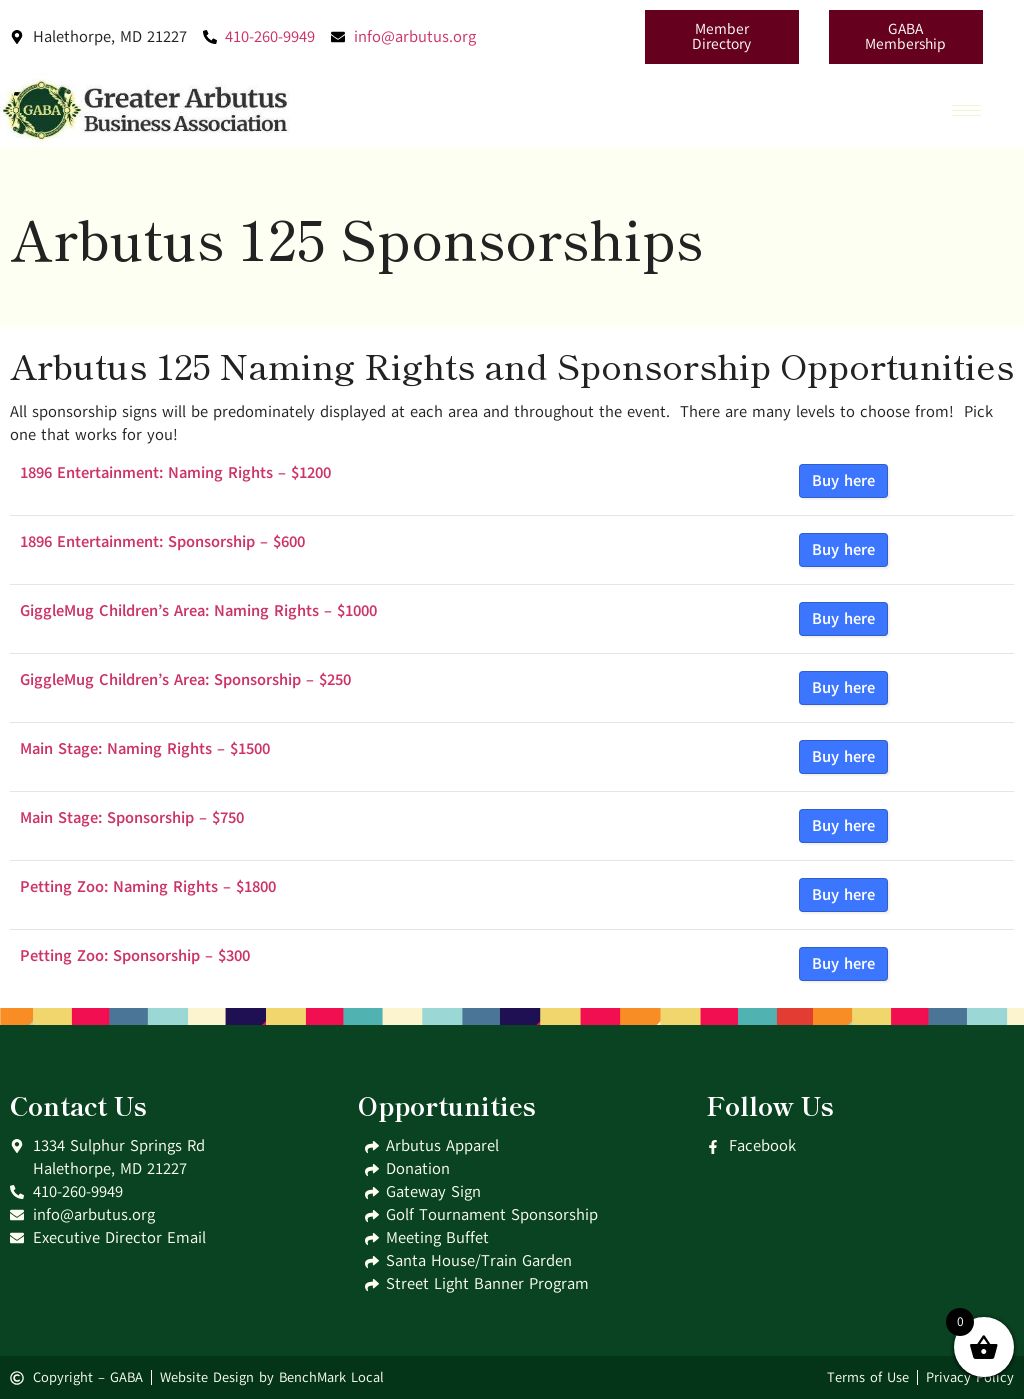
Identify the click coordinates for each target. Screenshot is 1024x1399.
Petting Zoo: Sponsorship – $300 (135, 956)
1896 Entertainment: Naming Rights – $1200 (175, 473)
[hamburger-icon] (966, 110)
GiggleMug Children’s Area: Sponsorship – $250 (185, 680)
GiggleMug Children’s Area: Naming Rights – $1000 (198, 611)
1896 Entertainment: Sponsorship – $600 (162, 542)
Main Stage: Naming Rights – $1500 (145, 749)
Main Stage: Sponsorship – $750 (132, 818)
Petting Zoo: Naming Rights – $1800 (148, 887)
